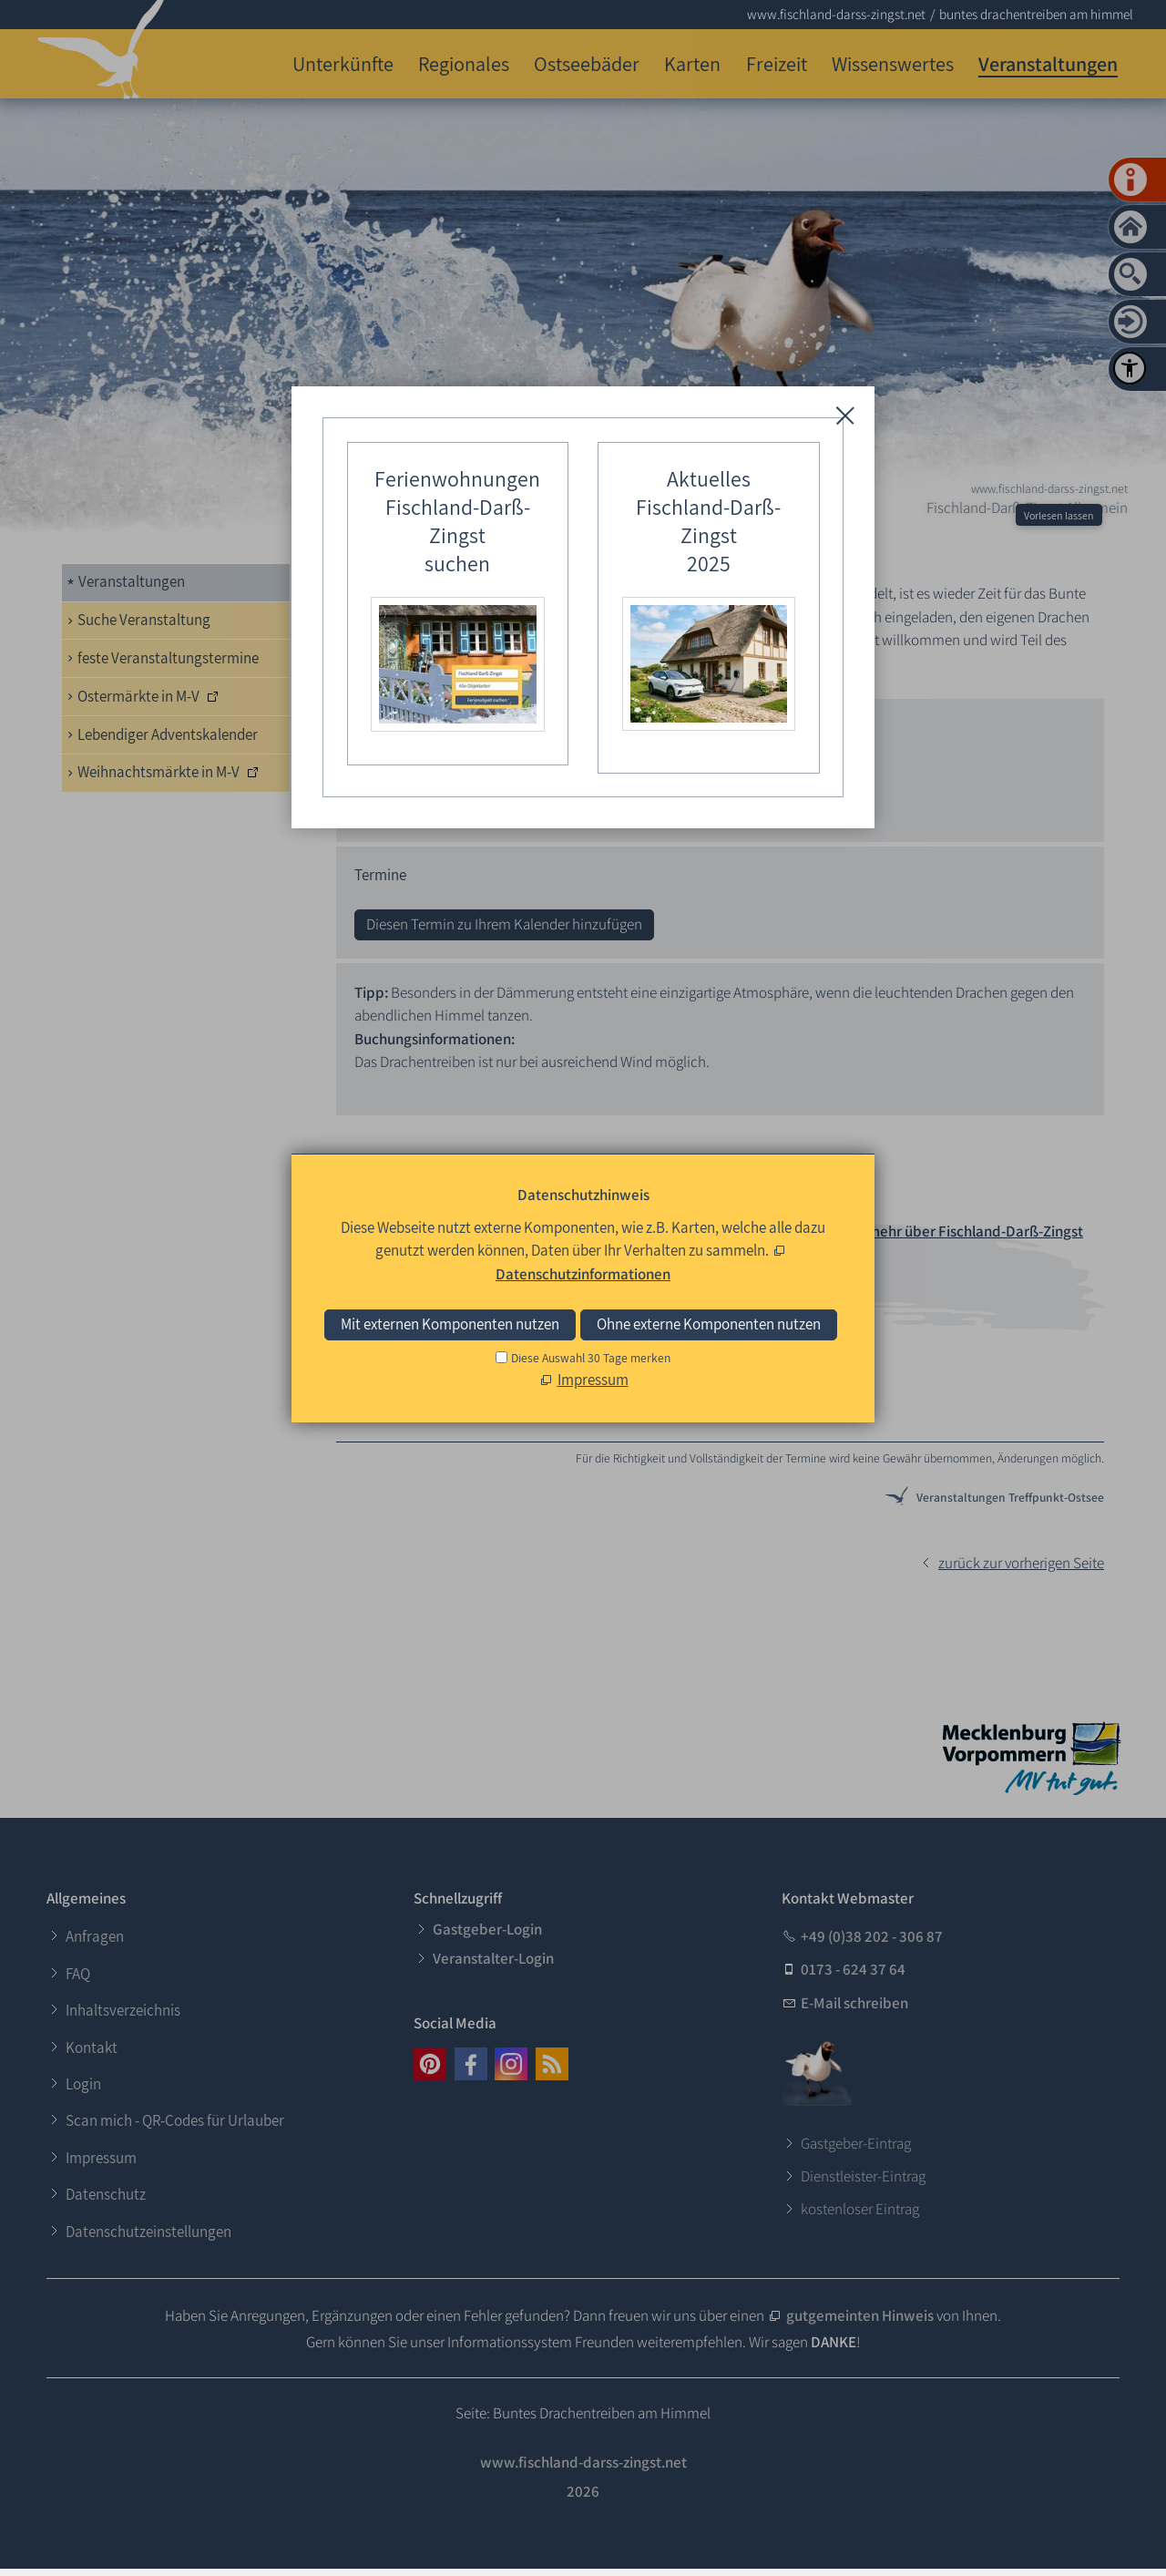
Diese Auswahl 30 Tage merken (590, 1358)
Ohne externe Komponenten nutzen (709, 1324)
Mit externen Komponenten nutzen (450, 1324)
